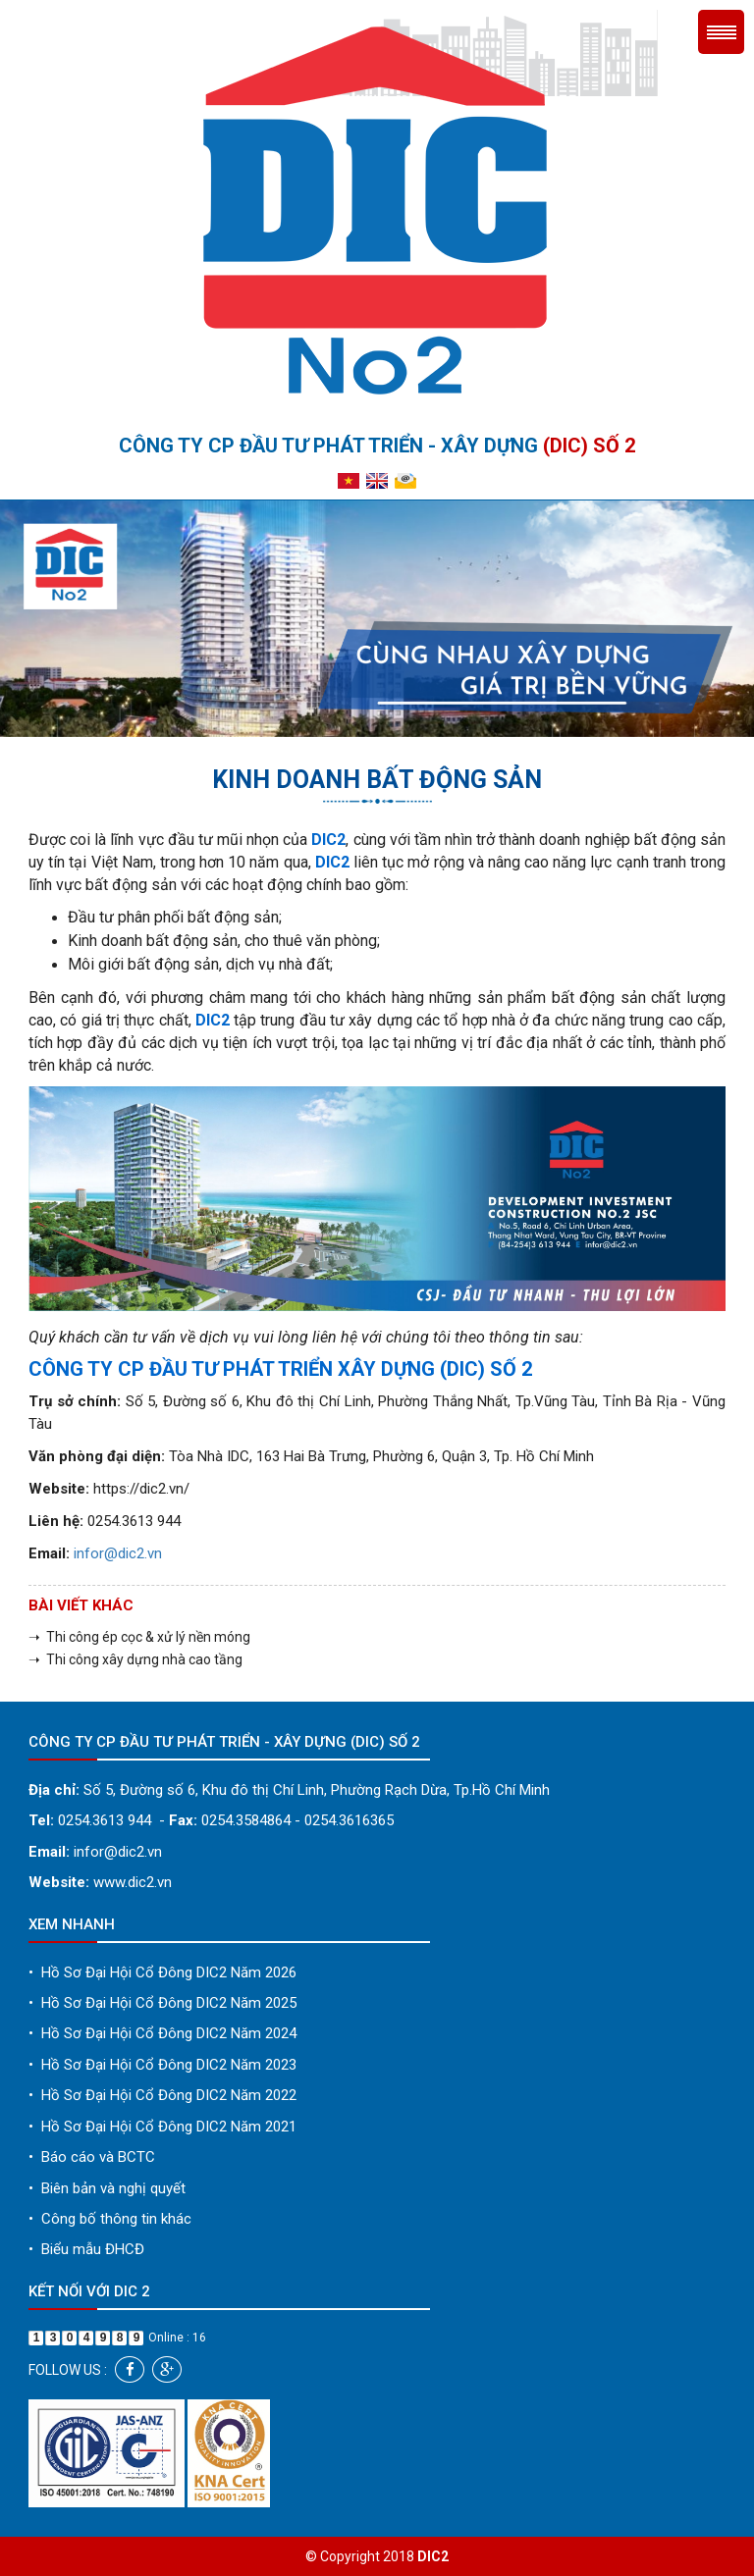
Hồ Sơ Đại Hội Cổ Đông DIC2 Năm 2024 (162, 2033)
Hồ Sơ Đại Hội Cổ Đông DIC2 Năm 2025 (162, 2003)
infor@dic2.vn (118, 1553)
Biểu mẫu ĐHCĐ (86, 2249)
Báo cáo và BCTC (91, 2157)
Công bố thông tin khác (109, 2219)
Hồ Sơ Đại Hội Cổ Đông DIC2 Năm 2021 (162, 2126)
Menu (721, 32)
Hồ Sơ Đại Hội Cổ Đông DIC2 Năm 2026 (162, 1972)
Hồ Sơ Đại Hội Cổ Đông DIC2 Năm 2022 (162, 2095)
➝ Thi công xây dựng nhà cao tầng (135, 1659)
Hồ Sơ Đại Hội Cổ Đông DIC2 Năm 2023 (162, 2065)
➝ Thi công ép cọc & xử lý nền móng (139, 1637)
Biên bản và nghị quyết (107, 2188)
